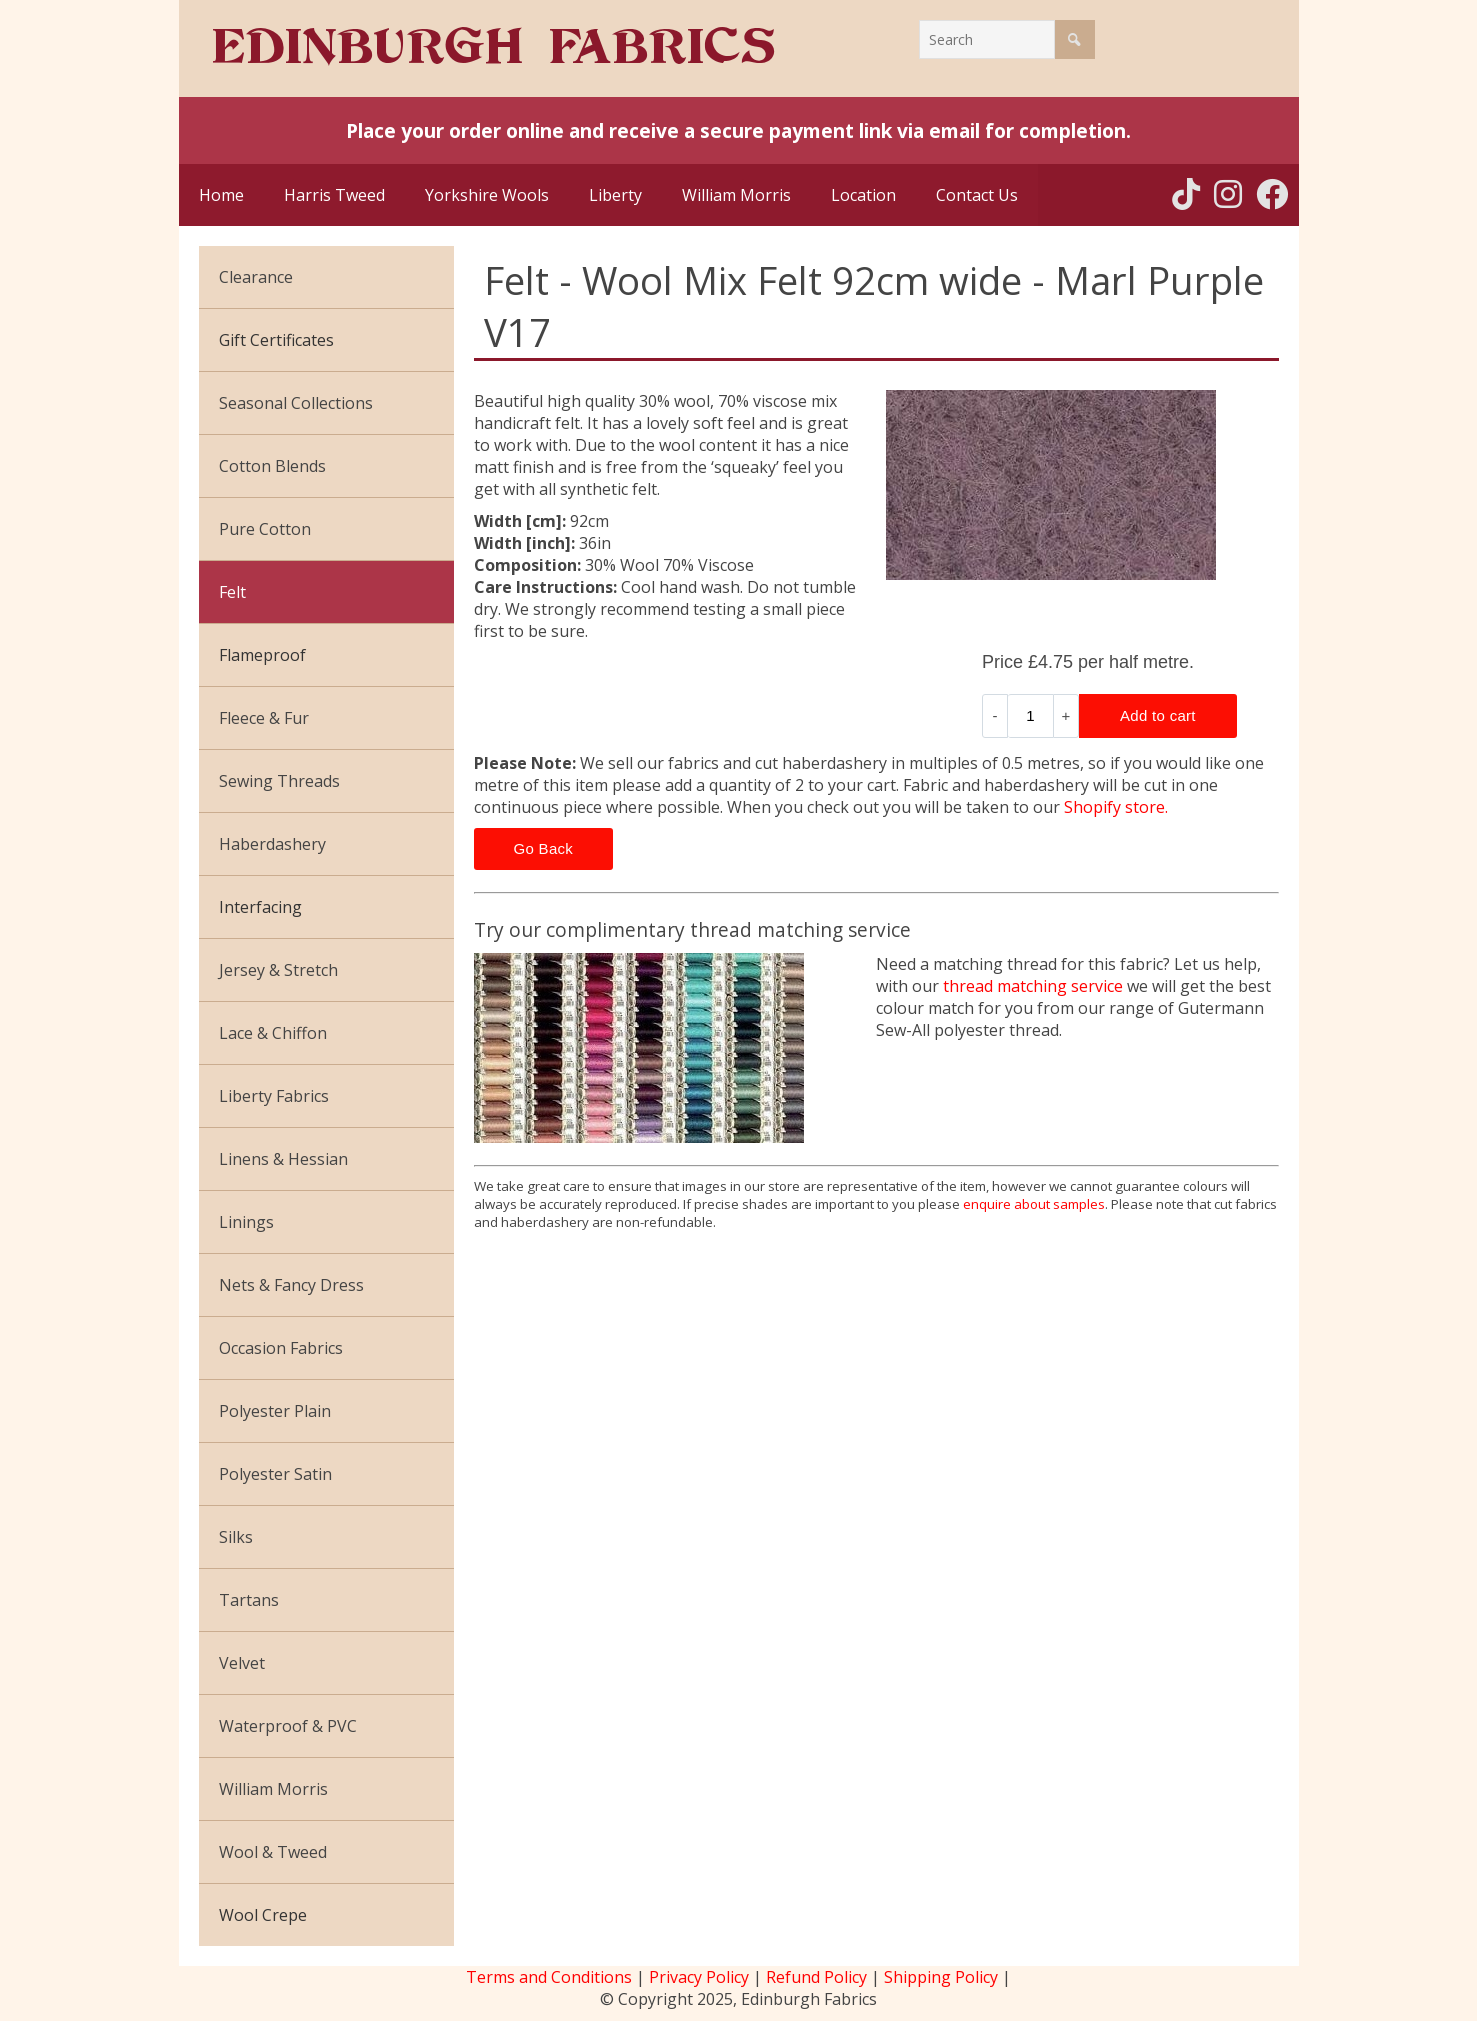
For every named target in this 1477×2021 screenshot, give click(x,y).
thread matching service (1033, 986)
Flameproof (262, 655)
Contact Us (977, 195)
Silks (236, 1537)
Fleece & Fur (264, 718)
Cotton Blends (272, 466)
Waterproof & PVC (288, 1726)
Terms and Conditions (549, 1977)
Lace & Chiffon (273, 1033)
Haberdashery (272, 844)
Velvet (242, 1663)
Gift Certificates (276, 340)
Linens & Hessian (283, 1159)
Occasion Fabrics (281, 1348)
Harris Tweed (334, 195)
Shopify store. (1116, 807)
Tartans (249, 1600)
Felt (232, 592)
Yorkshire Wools (487, 195)
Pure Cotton (265, 529)
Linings (246, 1222)
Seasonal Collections (296, 403)
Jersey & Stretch (278, 970)
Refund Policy (816, 1977)
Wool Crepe (263, 1915)
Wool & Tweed (273, 1852)
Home (221, 195)
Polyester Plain (275, 1411)
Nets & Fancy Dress (291, 1285)
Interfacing (260, 907)
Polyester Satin (275, 1474)
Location (863, 195)
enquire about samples (1034, 1204)
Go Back (544, 848)
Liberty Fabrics (274, 1096)
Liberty (615, 195)
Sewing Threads (279, 781)
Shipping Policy (941, 1977)
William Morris (736, 195)
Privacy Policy (699, 1977)
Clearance (256, 277)
